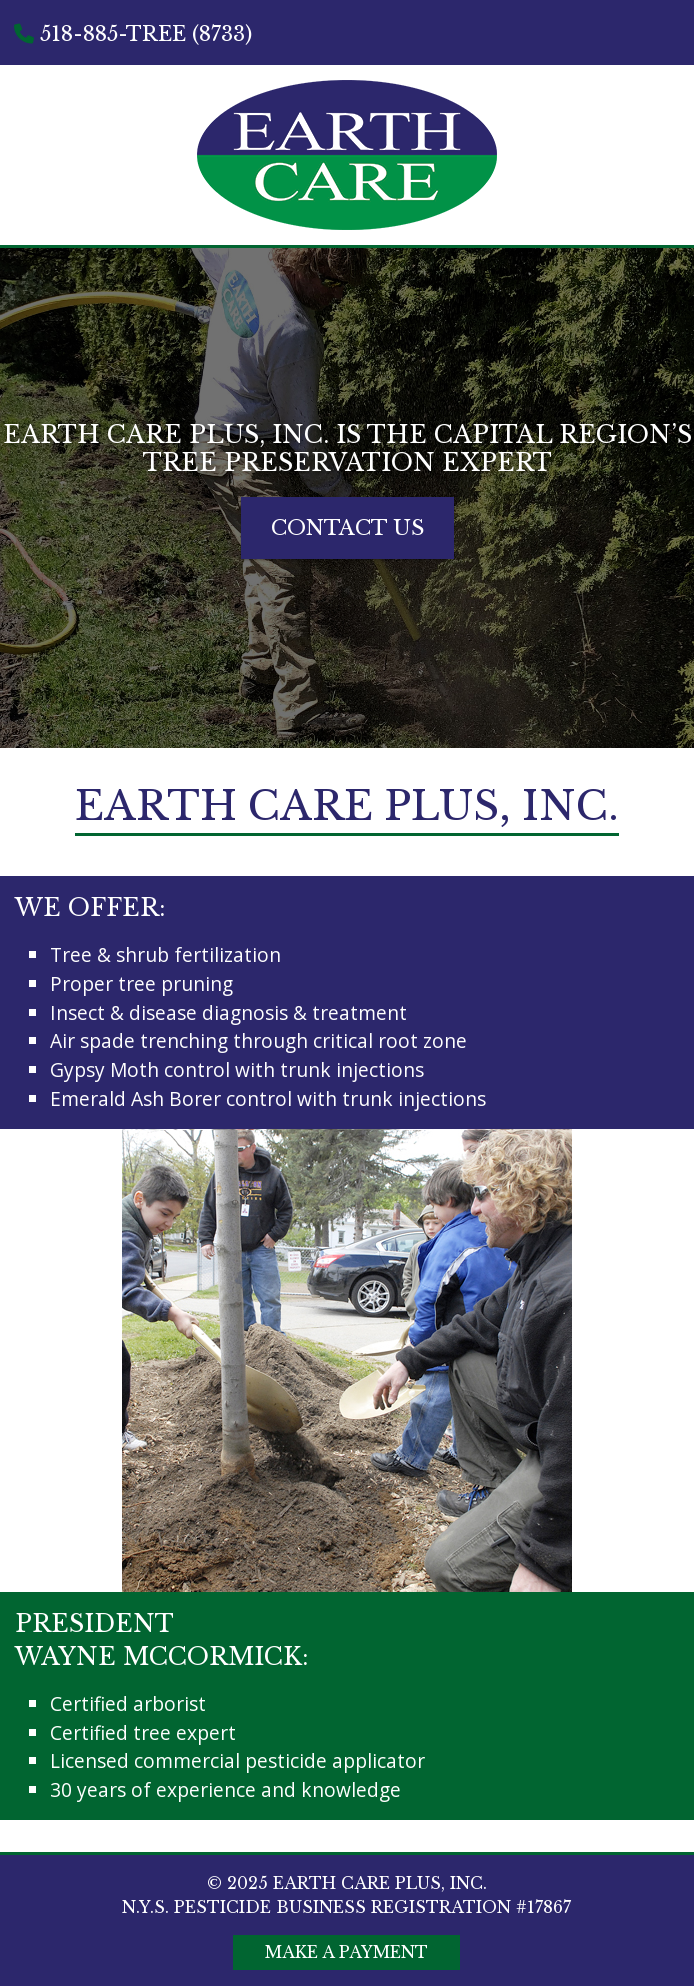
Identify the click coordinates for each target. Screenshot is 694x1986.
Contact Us (347, 528)
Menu (642, 120)
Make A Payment (346, 1952)
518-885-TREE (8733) (133, 34)
